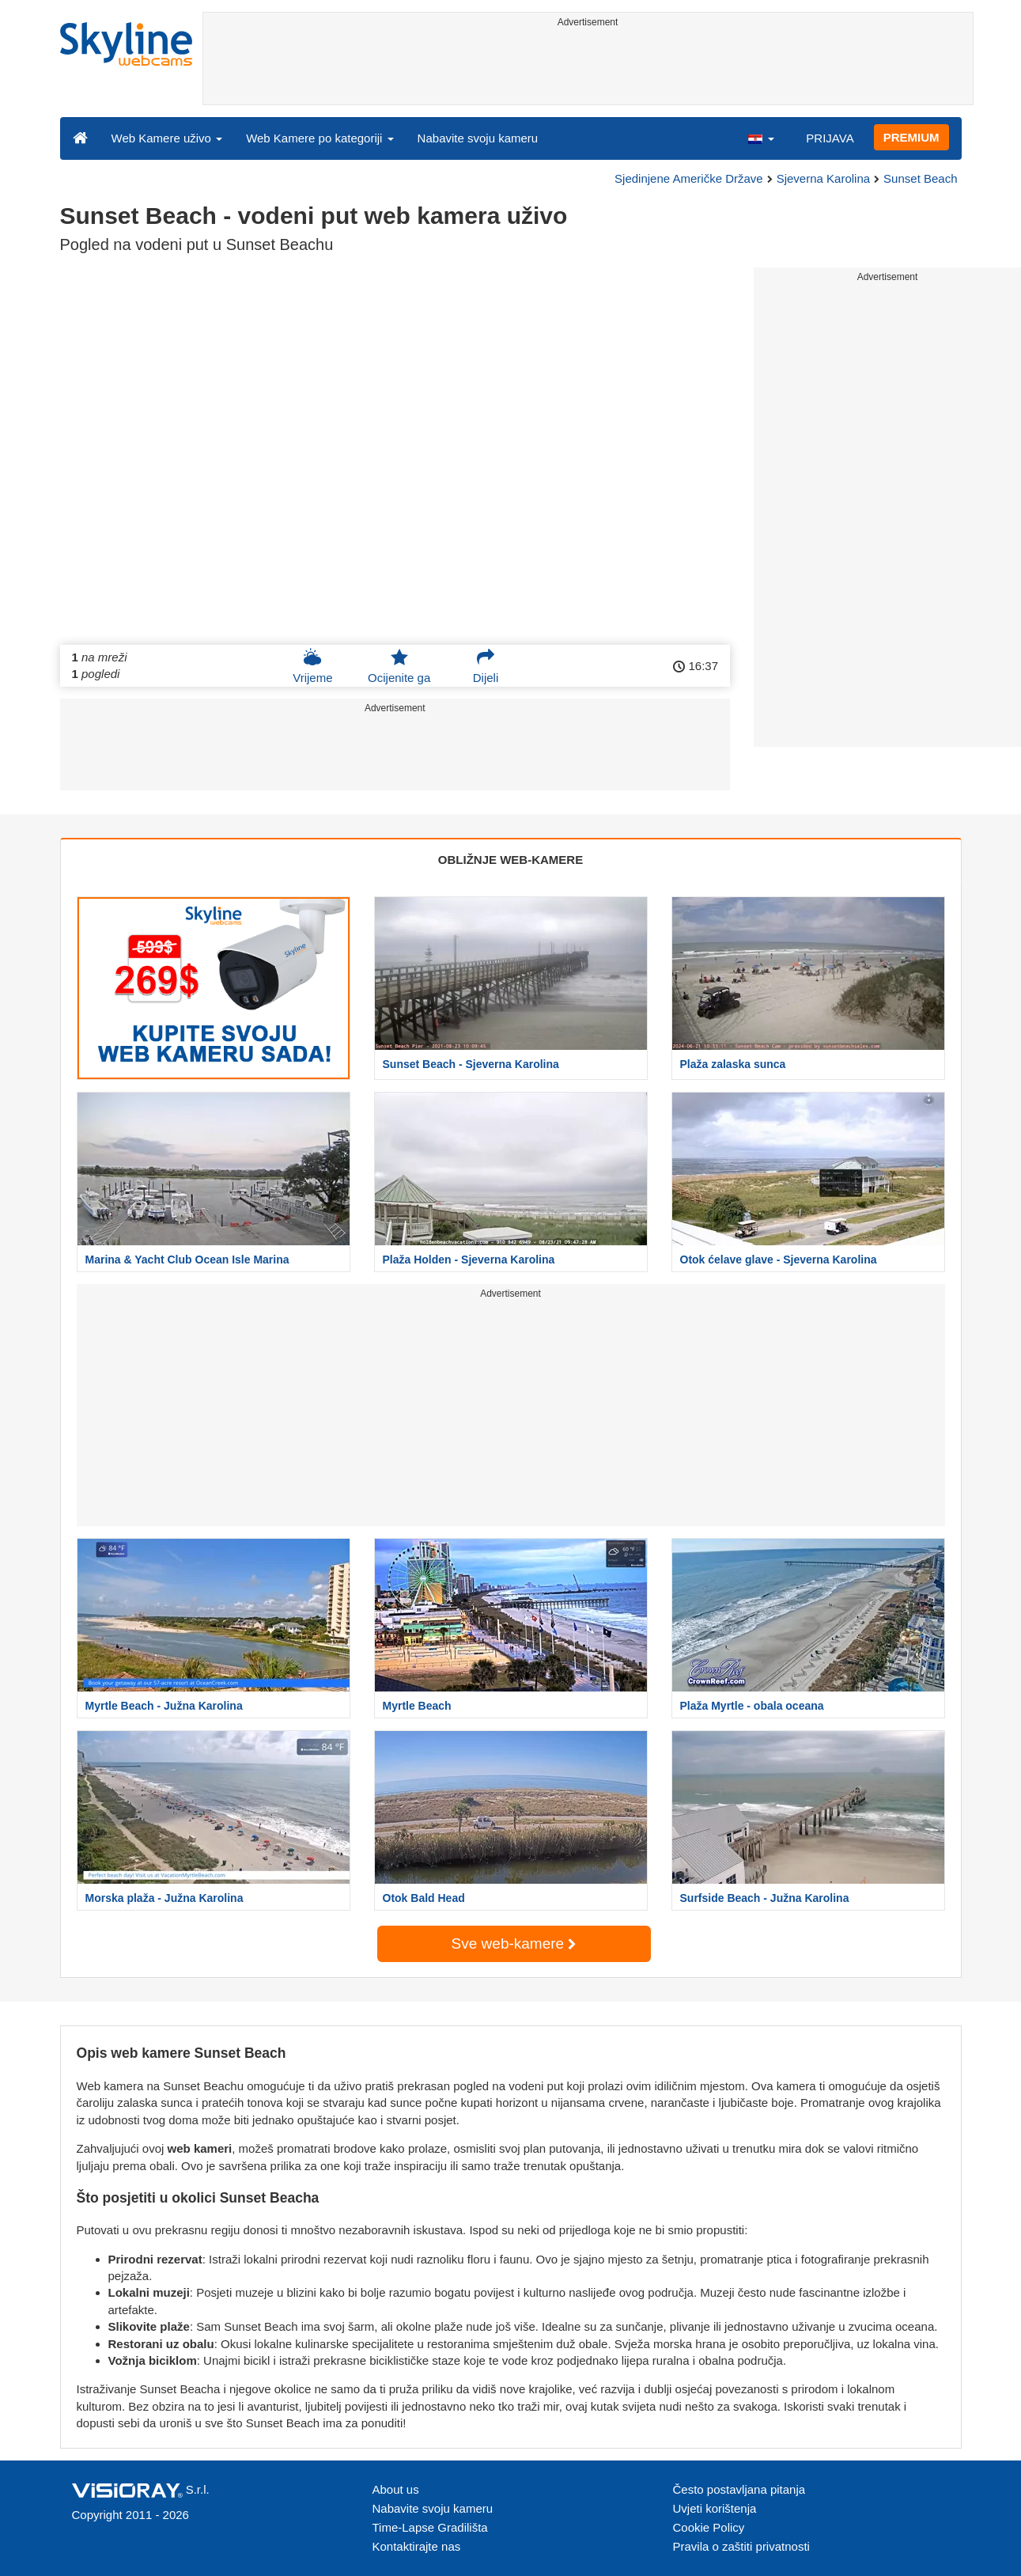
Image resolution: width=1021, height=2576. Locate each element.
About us (395, 2489)
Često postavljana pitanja (739, 2489)
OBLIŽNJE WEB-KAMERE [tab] (510, 859)
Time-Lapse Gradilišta (430, 2527)
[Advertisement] (588, 68)
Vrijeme (312, 666)
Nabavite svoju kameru (478, 138)
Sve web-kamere (514, 1943)
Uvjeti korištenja (715, 2508)
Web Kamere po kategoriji (319, 138)
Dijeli (486, 666)
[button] (760, 137)
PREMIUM (911, 137)
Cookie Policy (709, 2527)
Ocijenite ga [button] (399, 666)
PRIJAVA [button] (829, 138)
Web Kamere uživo (167, 138)
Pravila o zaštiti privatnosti (741, 2546)
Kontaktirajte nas (416, 2546)
